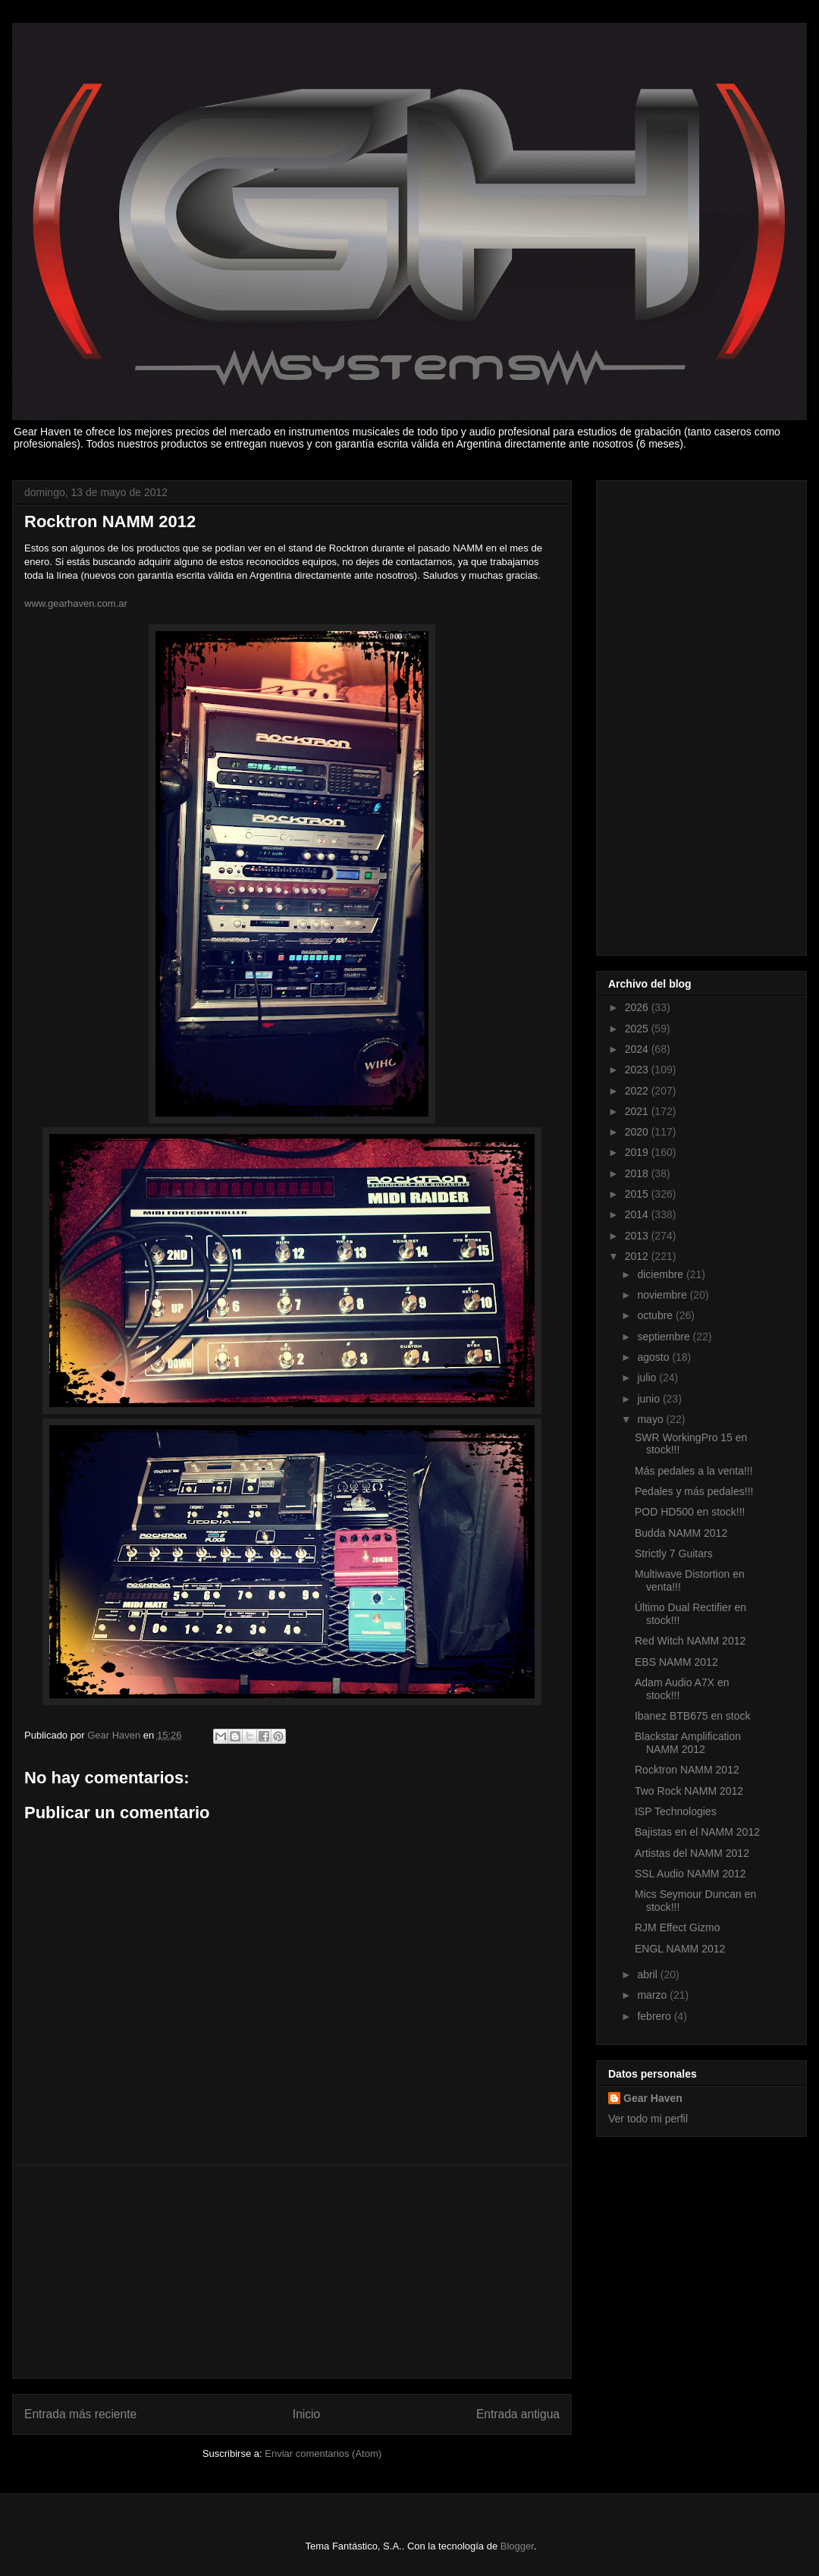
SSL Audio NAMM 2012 (690, 1874)
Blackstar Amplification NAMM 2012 (688, 1742)
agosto (654, 1357)
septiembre (664, 1336)
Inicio (306, 2414)
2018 (638, 1173)
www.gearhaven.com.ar (75, 603)
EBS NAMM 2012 (676, 1662)
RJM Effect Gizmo (677, 1927)
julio (648, 1377)
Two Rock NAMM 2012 (689, 1791)
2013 (638, 1236)
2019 (638, 1152)
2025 (638, 1029)
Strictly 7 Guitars (674, 1553)
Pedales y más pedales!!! (694, 1491)
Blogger (517, 2546)
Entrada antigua (518, 2414)
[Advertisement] (292, 2272)
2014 (638, 1214)
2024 (638, 1049)
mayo (651, 1419)
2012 (638, 1256)
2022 (638, 1091)
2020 (638, 1132)
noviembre (663, 1295)
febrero (655, 2016)
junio (649, 1399)
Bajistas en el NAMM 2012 (697, 1832)
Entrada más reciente (80, 2414)
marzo (653, 1995)
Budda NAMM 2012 (681, 1533)
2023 (638, 1069)
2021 (638, 1111)
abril (648, 1974)
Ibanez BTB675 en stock (693, 1716)
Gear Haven (652, 2098)
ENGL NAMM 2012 (680, 1949)
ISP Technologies (676, 1811)
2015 (638, 1194)
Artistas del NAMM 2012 (692, 1853)
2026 (638, 1007)
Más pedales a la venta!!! (694, 1471)
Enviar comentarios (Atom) (323, 2453)
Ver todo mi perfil (648, 2119)
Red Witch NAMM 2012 (690, 1641)
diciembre (661, 1274)
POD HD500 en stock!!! (690, 1512)
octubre (656, 1315)
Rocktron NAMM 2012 (687, 1770)
